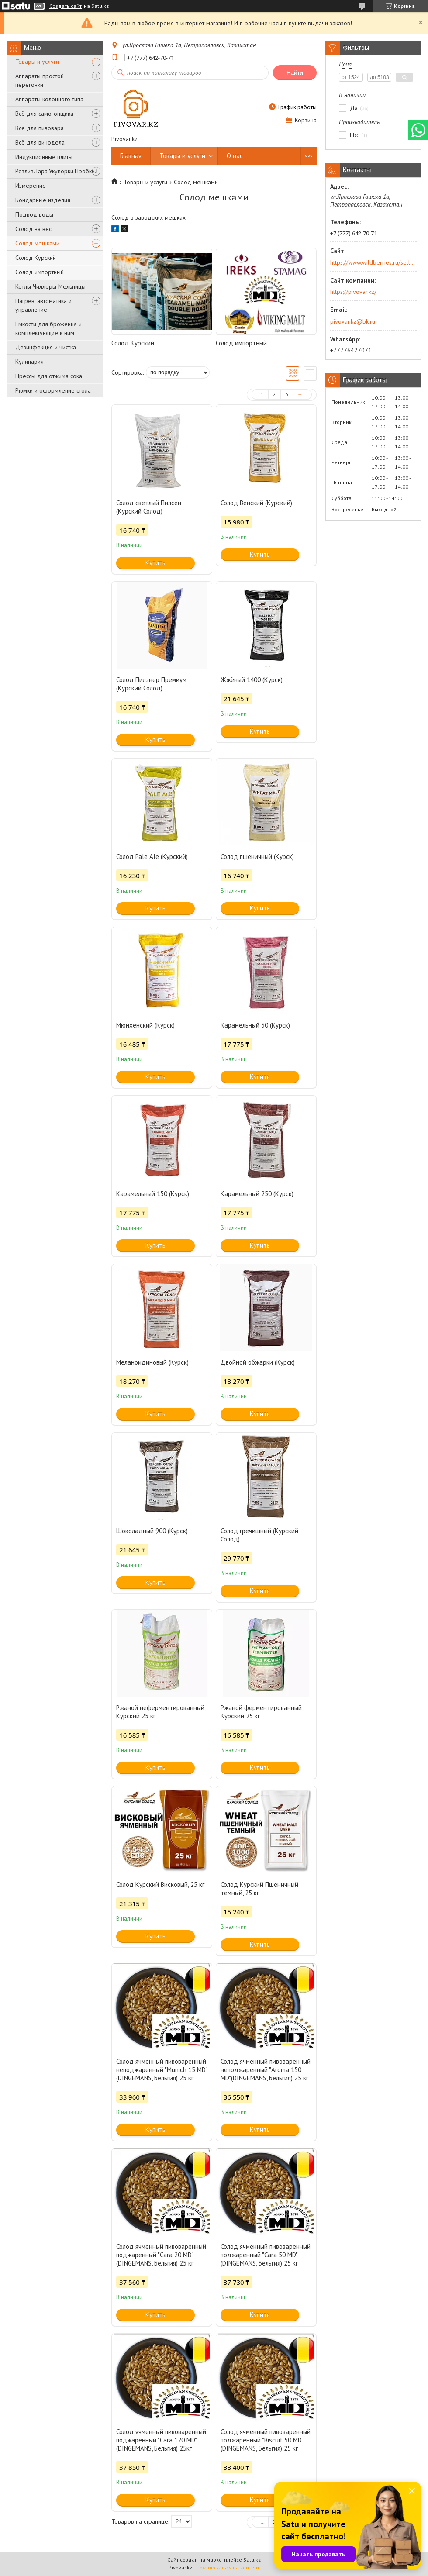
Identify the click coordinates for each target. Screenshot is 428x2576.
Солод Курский (35, 258)
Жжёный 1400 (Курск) (252, 680)
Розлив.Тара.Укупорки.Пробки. (55, 171)
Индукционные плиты (43, 157)
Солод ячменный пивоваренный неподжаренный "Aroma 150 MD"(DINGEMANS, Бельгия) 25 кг (266, 2069)
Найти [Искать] (294, 72)
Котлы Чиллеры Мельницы (50, 286)
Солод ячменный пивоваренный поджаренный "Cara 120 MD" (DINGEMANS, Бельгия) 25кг (161, 2440)
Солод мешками (37, 243)
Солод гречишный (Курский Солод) (259, 1535)
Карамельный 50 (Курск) (255, 1025)
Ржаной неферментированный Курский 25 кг (160, 1712)
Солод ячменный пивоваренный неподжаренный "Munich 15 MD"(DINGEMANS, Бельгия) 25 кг (161, 2069)
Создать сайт (65, 6)
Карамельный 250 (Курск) (257, 1194)
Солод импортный (39, 272)
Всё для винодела (40, 142)
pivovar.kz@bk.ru (352, 321)
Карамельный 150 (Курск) (152, 1194)
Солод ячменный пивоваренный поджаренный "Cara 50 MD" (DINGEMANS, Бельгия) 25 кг (266, 2254)
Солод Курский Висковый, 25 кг (160, 1884)
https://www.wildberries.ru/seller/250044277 (372, 262)
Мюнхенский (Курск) (145, 1025)
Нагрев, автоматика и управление (43, 305)
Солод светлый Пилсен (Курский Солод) (148, 507)
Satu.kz (252, 2559)
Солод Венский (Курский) (256, 503)
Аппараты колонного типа (49, 99)
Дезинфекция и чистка (45, 347)
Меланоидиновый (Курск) (152, 1362)
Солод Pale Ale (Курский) (152, 856)
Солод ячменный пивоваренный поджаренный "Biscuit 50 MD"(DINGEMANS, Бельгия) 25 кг (266, 2440)
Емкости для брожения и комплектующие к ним (48, 328)
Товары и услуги (37, 62)
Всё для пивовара (39, 128)
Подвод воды (34, 214)
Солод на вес (33, 229)
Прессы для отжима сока (48, 376)
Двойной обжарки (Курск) (258, 1362)
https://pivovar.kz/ (353, 292)
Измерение (30, 186)
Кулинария (29, 362)
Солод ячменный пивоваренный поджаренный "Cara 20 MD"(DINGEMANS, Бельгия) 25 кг (161, 2254)
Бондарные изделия (42, 200)
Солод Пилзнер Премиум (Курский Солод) (151, 684)
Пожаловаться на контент (227, 2567)
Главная (131, 155)
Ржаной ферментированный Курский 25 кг (261, 1712)
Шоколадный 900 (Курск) (152, 1531)
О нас (235, 155)
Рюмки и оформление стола (53, 390)
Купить (155, 563)
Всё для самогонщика (44, 113)
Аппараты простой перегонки (39, 80)
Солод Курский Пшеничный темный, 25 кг (259, 1888)
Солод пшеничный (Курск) (257, 856)
